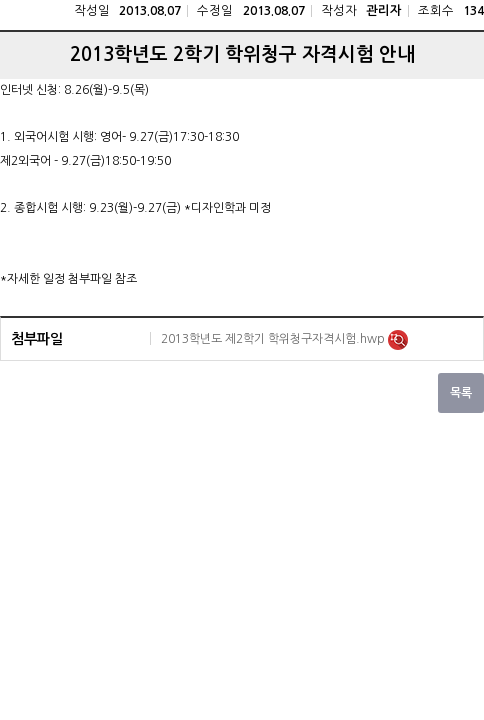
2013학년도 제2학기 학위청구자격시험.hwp (274, 339)
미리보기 (398, 340)
